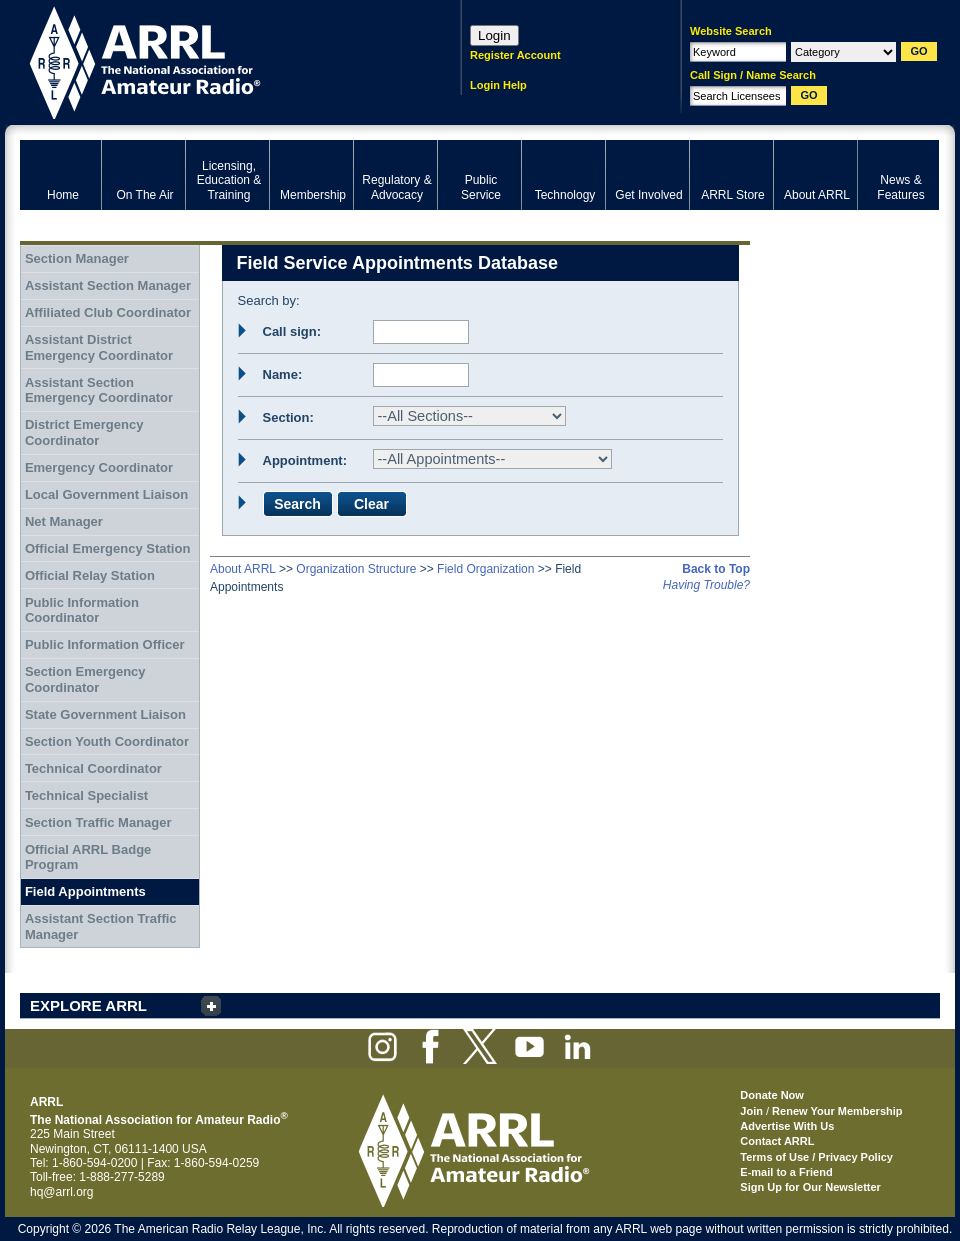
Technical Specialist (86, 795)
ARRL (214, 60)
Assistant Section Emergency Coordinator (99, 390)
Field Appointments (85, 891)
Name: (283, 374)
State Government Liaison (105, 714)
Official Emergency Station (107, 548)
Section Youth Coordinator (107, 741)
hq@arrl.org (62, 1192)
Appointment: (305, 460)
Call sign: (292, 331)
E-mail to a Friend (786, 1172)
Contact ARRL (777, 1141)
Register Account (515, 55)
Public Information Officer (105, 644)
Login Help (498, 85)
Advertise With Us (787, 1126)
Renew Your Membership (837, 1111)
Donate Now (772, 1095)
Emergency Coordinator (99, 467)
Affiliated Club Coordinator (108, 312)
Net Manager (64, 521)
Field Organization (485, 569)
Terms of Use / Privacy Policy (816, 1157)
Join (751, 1111)
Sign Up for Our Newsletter (810, 1187)
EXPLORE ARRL (88, 1005)
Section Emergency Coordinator (85, 679)
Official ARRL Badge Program (88, 857)
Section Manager (77, 258)
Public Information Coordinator (82, 610)
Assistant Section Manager (108, 285)
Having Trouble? (706, 585)
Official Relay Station (90, 575)
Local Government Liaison (106, 494)
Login (494, 35)
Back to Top (716, 569)
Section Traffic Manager (98, 822)
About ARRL (243, 569)
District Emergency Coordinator (84, 432)
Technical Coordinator (93, 768)
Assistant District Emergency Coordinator (99, 347)
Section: (288, 417)
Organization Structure (356, 569)
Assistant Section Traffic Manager (101, 926)
